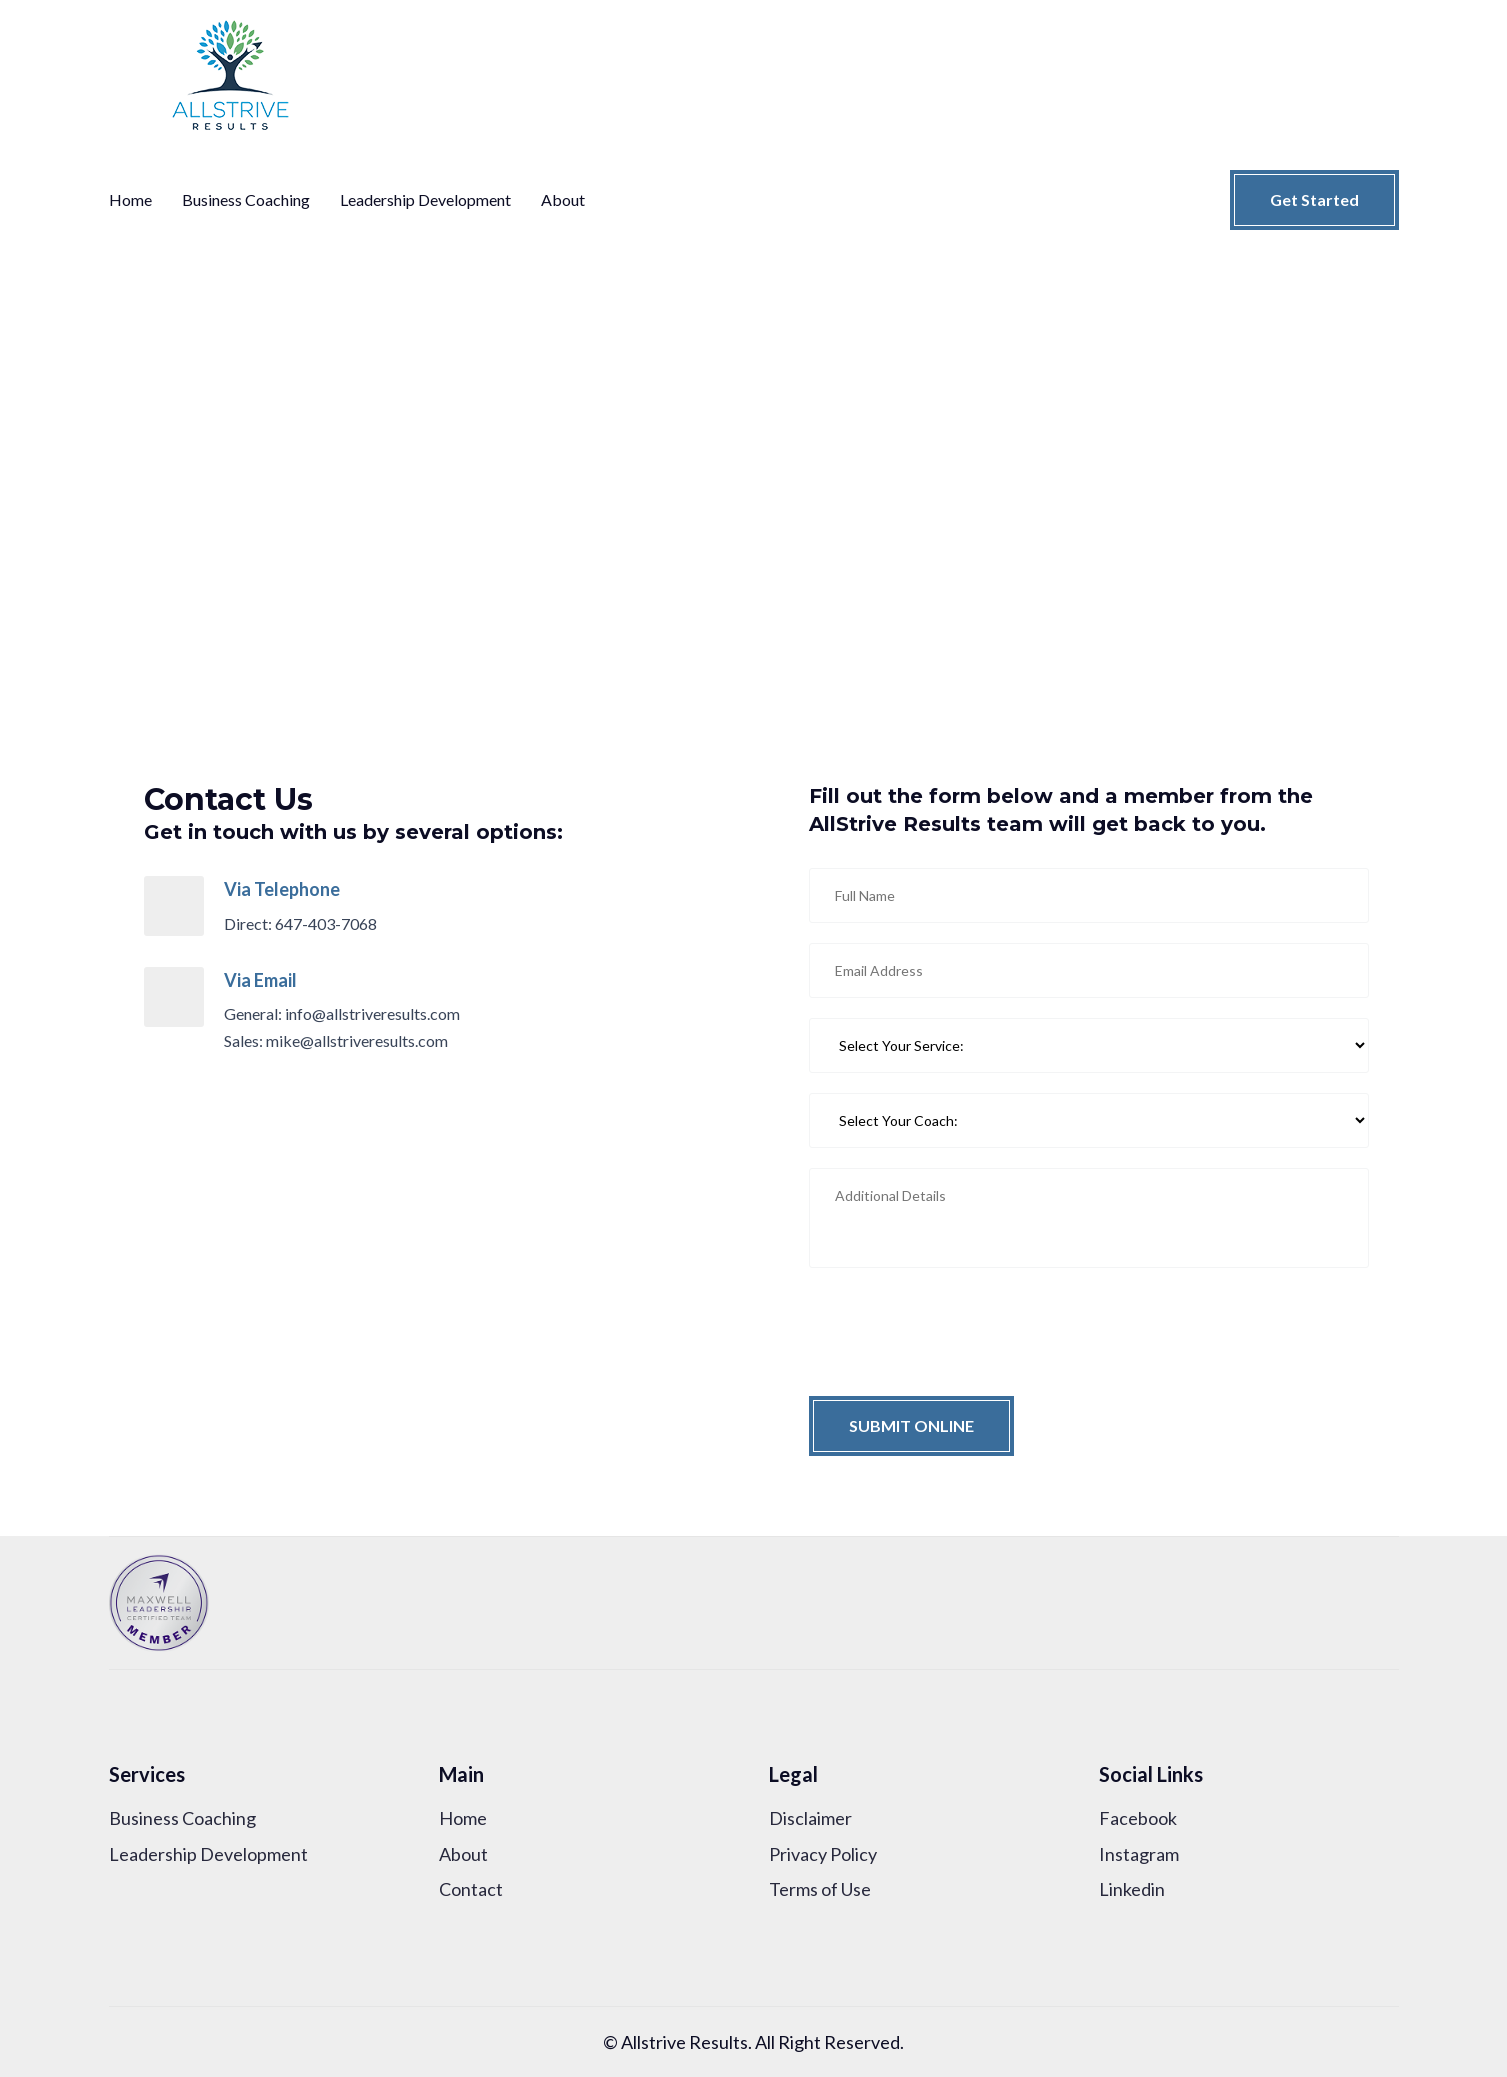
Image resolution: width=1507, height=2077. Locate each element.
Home (130, 199)
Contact (471, 1889)
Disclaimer (810, 1818)
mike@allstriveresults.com (357, 1040)
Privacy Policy (823, 1854)
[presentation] (961, 1327)
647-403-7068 (326, 923)
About (563, 199)
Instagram (1139, 1854)
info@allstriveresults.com (372, 1013)
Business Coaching (246, 199)
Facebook (1138, 1818)
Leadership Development (425, 199)
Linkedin (1132, 1889)
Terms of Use (820, 1889)
